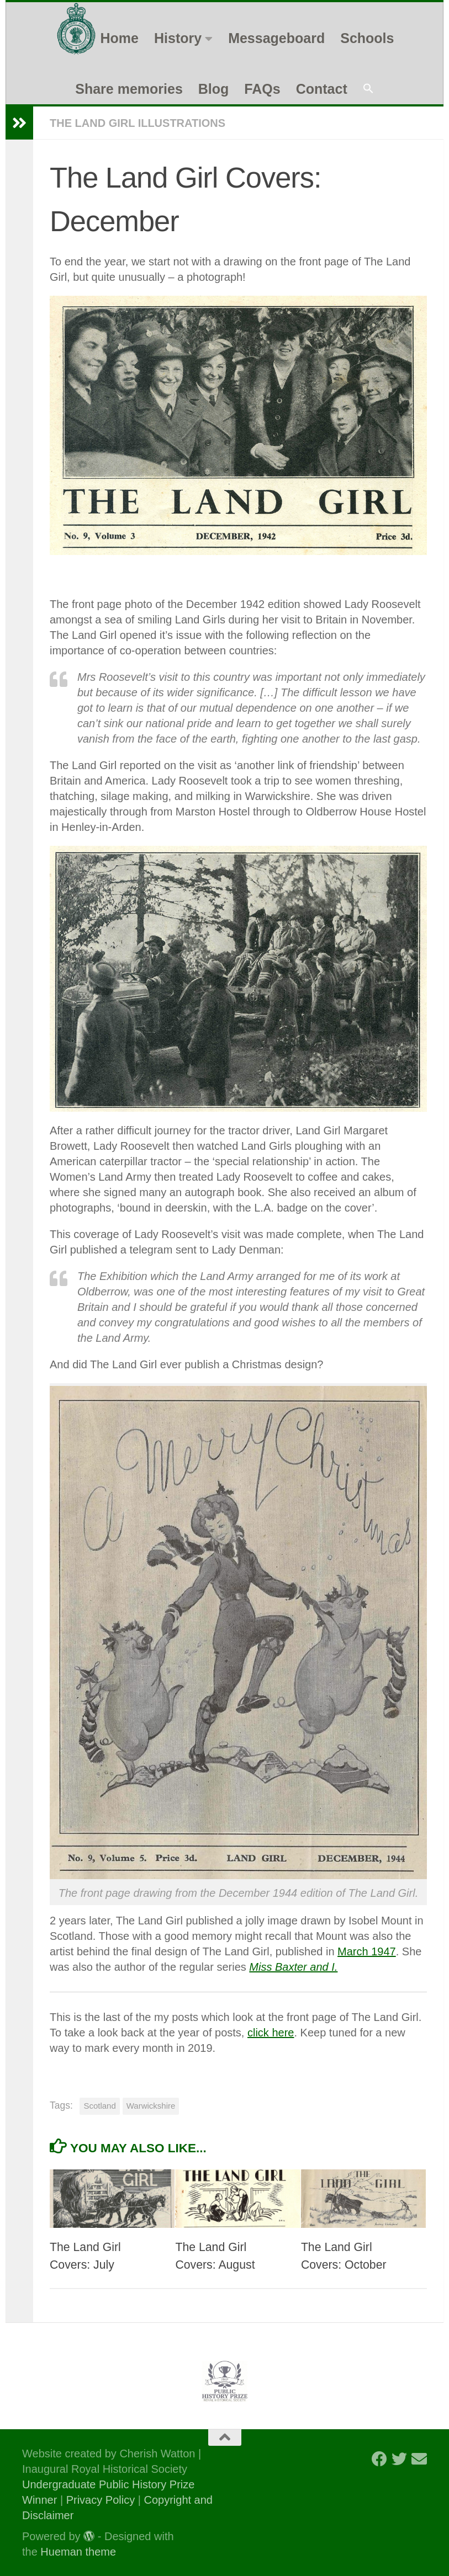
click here (270, 2032)
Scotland (99, 2105)
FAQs (262, 89)
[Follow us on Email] (419, 2459)
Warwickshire (151, 2105)
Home (120, 38)
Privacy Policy (100, 2500)
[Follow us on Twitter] (399, 2459)
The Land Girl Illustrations (137, 123)
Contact (321, 89)
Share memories (129, 89)
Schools (367, 38)
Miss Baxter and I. (293, 1967)
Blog (213, 89)
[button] (368, 89)
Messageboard (276, 38)
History (178, 38)
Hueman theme (78, 2552)
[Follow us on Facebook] (379, 2459)
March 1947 (366, 1951)
